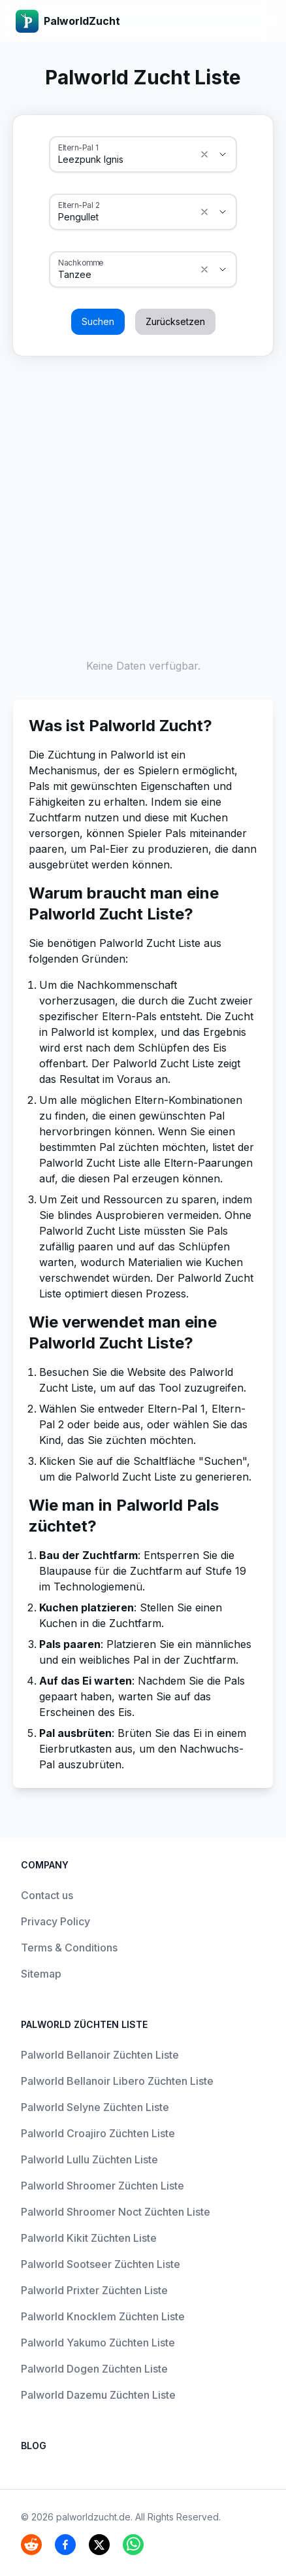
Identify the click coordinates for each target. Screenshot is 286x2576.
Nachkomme (81, 262)
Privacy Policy (55, 1921)
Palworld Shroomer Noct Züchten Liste (115, 2211)
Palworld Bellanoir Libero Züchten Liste (117, 2080)
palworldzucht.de (93, 2516)
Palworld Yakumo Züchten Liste (98, 2342)
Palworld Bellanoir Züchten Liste (100, 2054)
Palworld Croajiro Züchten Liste (98, 2133)
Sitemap (41, 1973)
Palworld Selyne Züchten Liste (95, 2107)
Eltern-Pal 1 (78, 147)
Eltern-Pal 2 (79, 204)
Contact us (47, 1895)
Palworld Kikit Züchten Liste (89, 2237)
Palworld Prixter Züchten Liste (94, 2290)
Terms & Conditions (69, 1947)
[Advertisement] (143, 504)
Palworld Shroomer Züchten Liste (102, 2185)
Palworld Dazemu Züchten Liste (98, 2394)
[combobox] (124, 159)
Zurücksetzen (175, 321)
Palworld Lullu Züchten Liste (89, 2159)
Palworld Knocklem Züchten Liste (103, 2316)
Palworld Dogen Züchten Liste (94, 2368)
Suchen (98, 321)
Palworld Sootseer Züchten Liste (100, 2264)
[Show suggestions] (204, 154)
